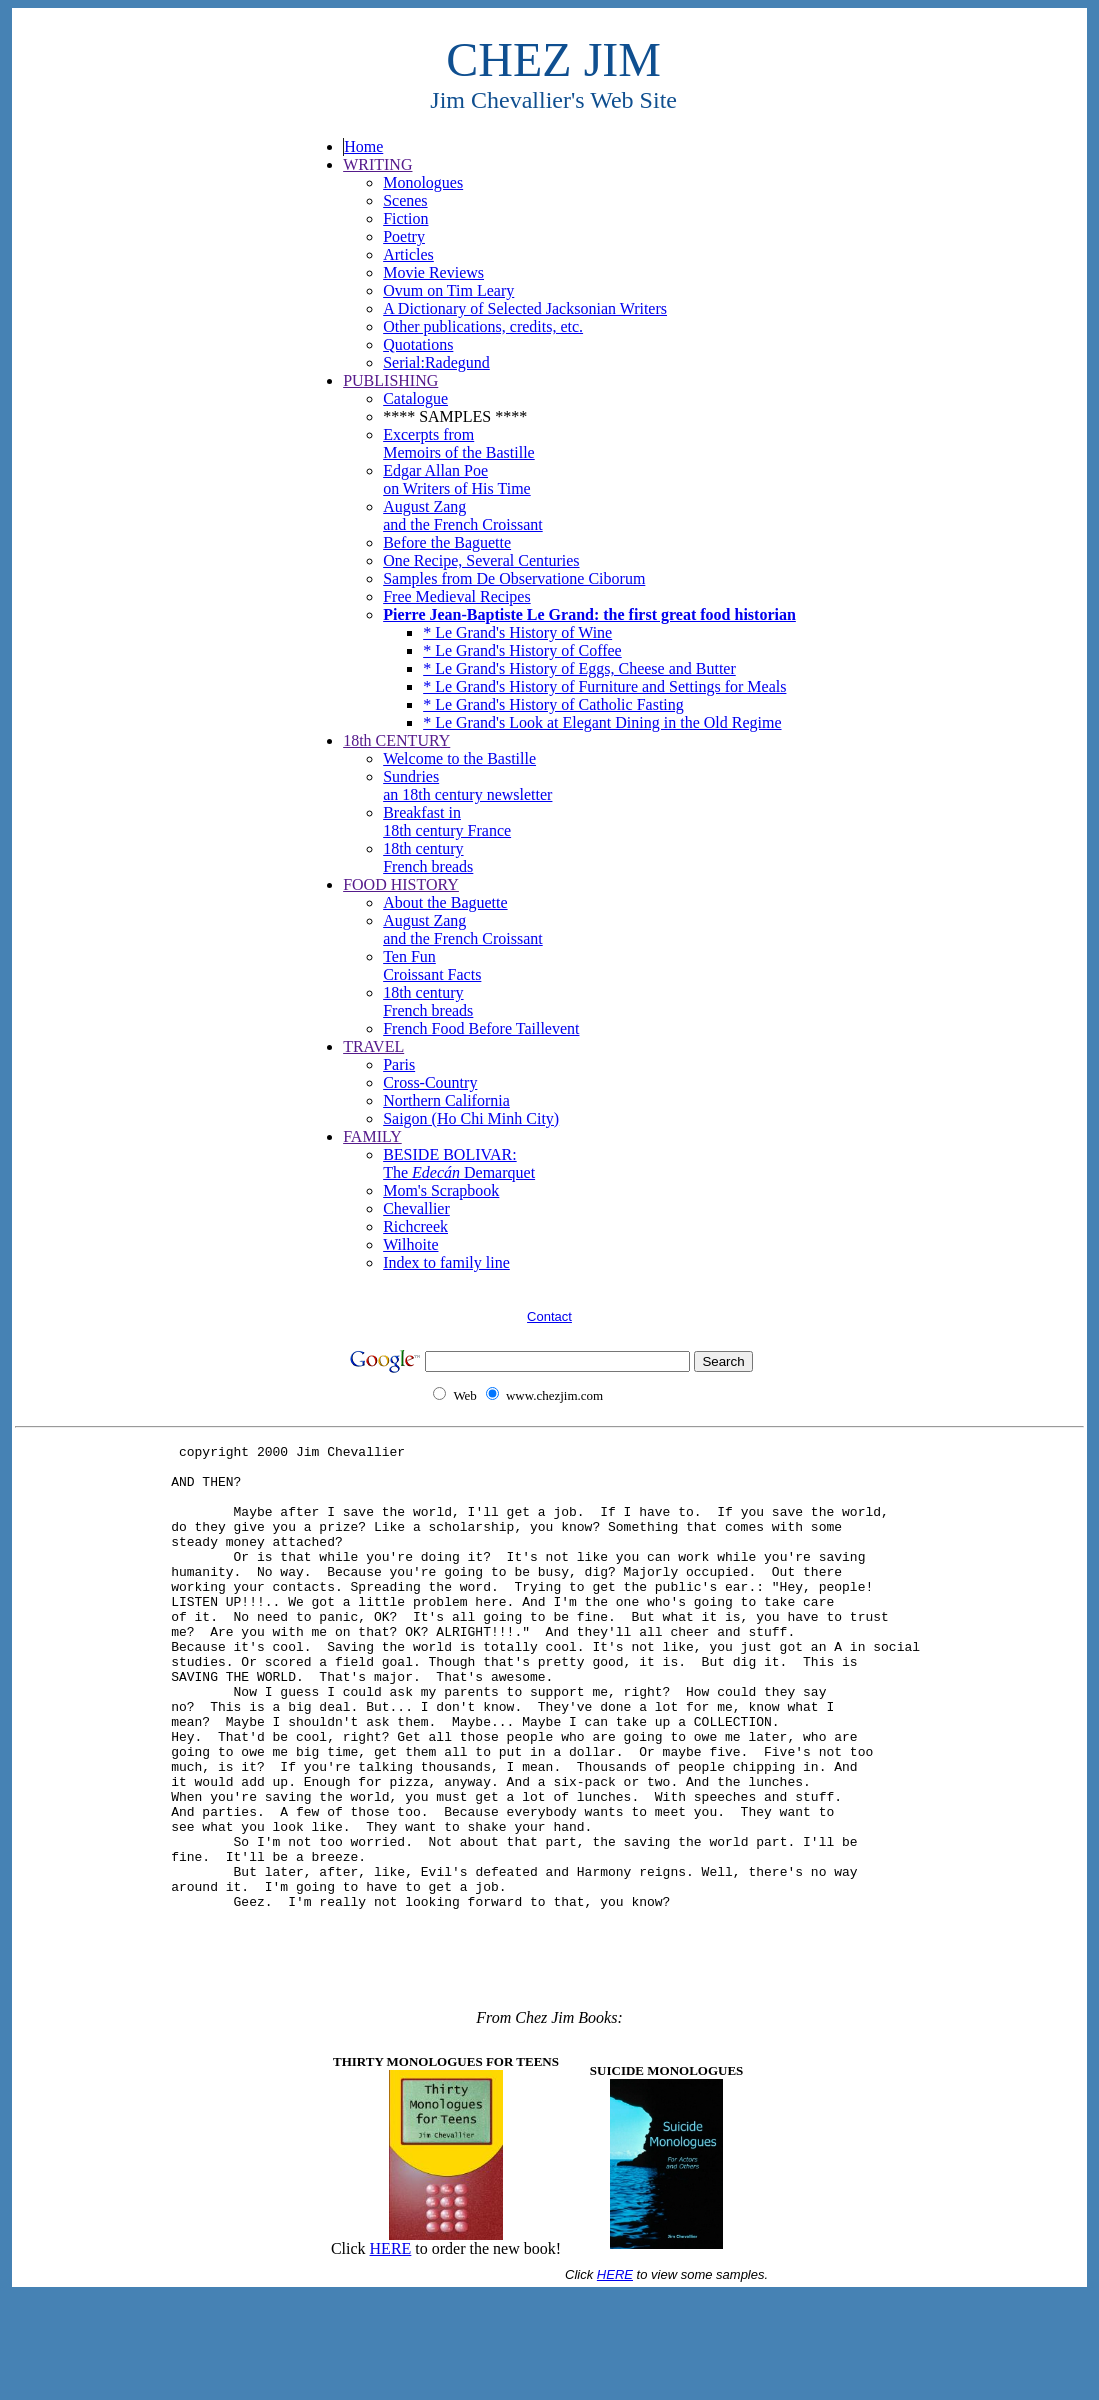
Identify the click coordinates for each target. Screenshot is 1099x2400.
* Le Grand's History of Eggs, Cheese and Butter (579, 668)
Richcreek (415, 1226)
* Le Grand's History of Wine (517, 632)
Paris (399, 1064)
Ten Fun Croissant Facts (432, 965)
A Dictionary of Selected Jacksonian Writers (525, 308)
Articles (408, 254)
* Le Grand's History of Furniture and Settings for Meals (604, 686)
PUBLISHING (390, 380)
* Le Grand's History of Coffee (522, 650)
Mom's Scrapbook (441, 1190)
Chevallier (416, 1208)
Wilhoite (410, 1244)
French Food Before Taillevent (481, 1028)
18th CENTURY (396, 740)
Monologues (423, 182)
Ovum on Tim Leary (448, 290)
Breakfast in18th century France (447, 821)
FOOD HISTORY (401, 884)
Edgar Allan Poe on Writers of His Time (457, 479)
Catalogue (415, 398)
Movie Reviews (433, 272)
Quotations (418, 344)
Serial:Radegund (436, 362)
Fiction (405, 218)
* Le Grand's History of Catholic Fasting (553, 704)
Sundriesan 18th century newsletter (467, 785)
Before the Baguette (447, 542)
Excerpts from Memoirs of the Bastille (459, 443)
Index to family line (446, 1262)
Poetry (404, 236)
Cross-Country (430, 1082)
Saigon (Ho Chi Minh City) (471, 1118)
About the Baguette (445, 902)
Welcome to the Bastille (459, 758)
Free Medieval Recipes (457, 596)
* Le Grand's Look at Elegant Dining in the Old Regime (602, 722)
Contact (549, 1316)
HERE (391, 2353)
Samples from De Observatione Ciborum (514, 578)
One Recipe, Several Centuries (481, 560)
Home (363, 146)
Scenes (405, 200)
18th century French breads (428, 857)
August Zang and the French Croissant (463, 515)
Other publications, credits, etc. (483, 326)
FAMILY (372, 1136)
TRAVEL (373, 1046)
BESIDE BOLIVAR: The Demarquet (459, 1163)
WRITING (377, 164)
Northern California (446, 1100)
